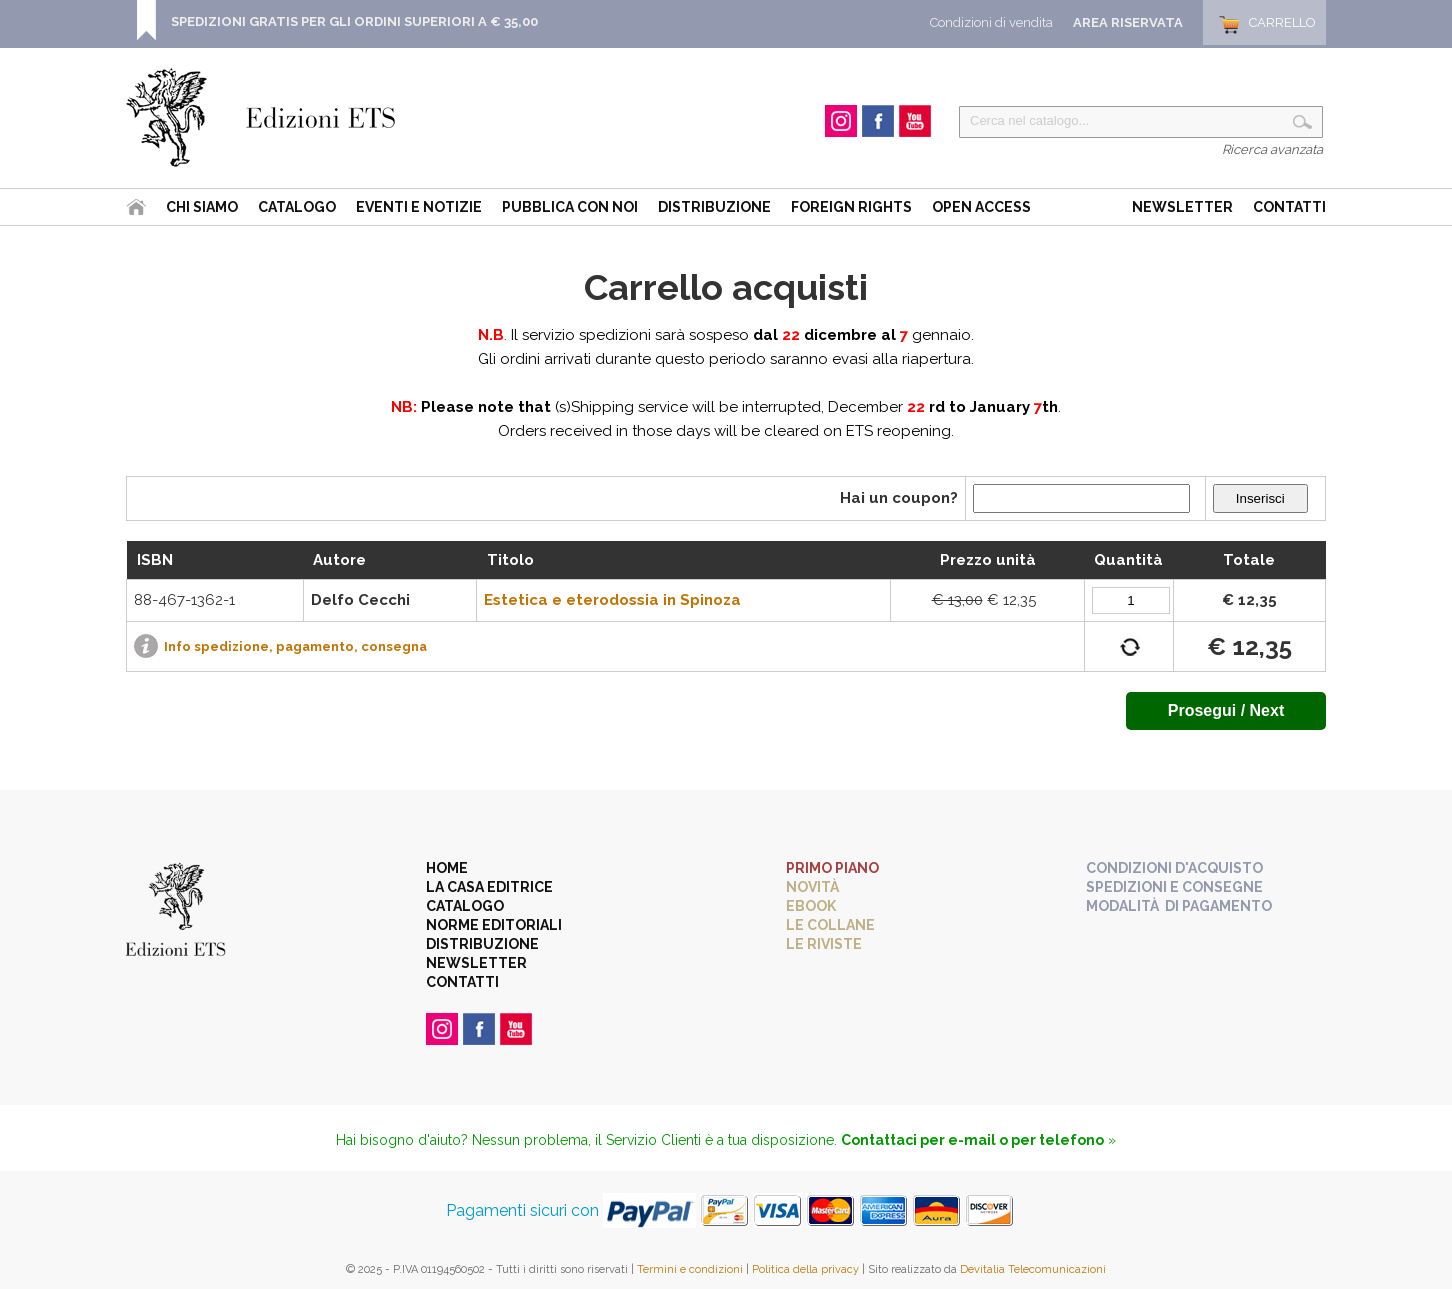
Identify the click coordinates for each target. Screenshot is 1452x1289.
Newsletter (1182, 207)
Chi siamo (202, 207)
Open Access (981, 207)
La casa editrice (489, 887)
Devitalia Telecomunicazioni (1033, 1269)
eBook (811, 906)
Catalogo (297, 207)
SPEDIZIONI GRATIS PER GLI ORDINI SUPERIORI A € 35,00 (354, 21)
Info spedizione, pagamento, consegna (295, 646)
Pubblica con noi (570, 207)
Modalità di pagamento (1179, 906)
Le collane (830, 925)
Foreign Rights (851, 207)
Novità (812, 887)
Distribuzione (714, 207)
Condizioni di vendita (991, 22)
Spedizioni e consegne (1174, 887)
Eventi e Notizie (419, 207)
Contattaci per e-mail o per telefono (972, 1140)
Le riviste (824, 944)
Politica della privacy (805, 1269)
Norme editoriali (494, 925)
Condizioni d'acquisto (1174, 868)
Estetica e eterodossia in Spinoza (612, 600)
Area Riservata (1128, 22)
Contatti (1289, 207)
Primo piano (832, 868)
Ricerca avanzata (1272, 149)
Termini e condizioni (690, 1269)
